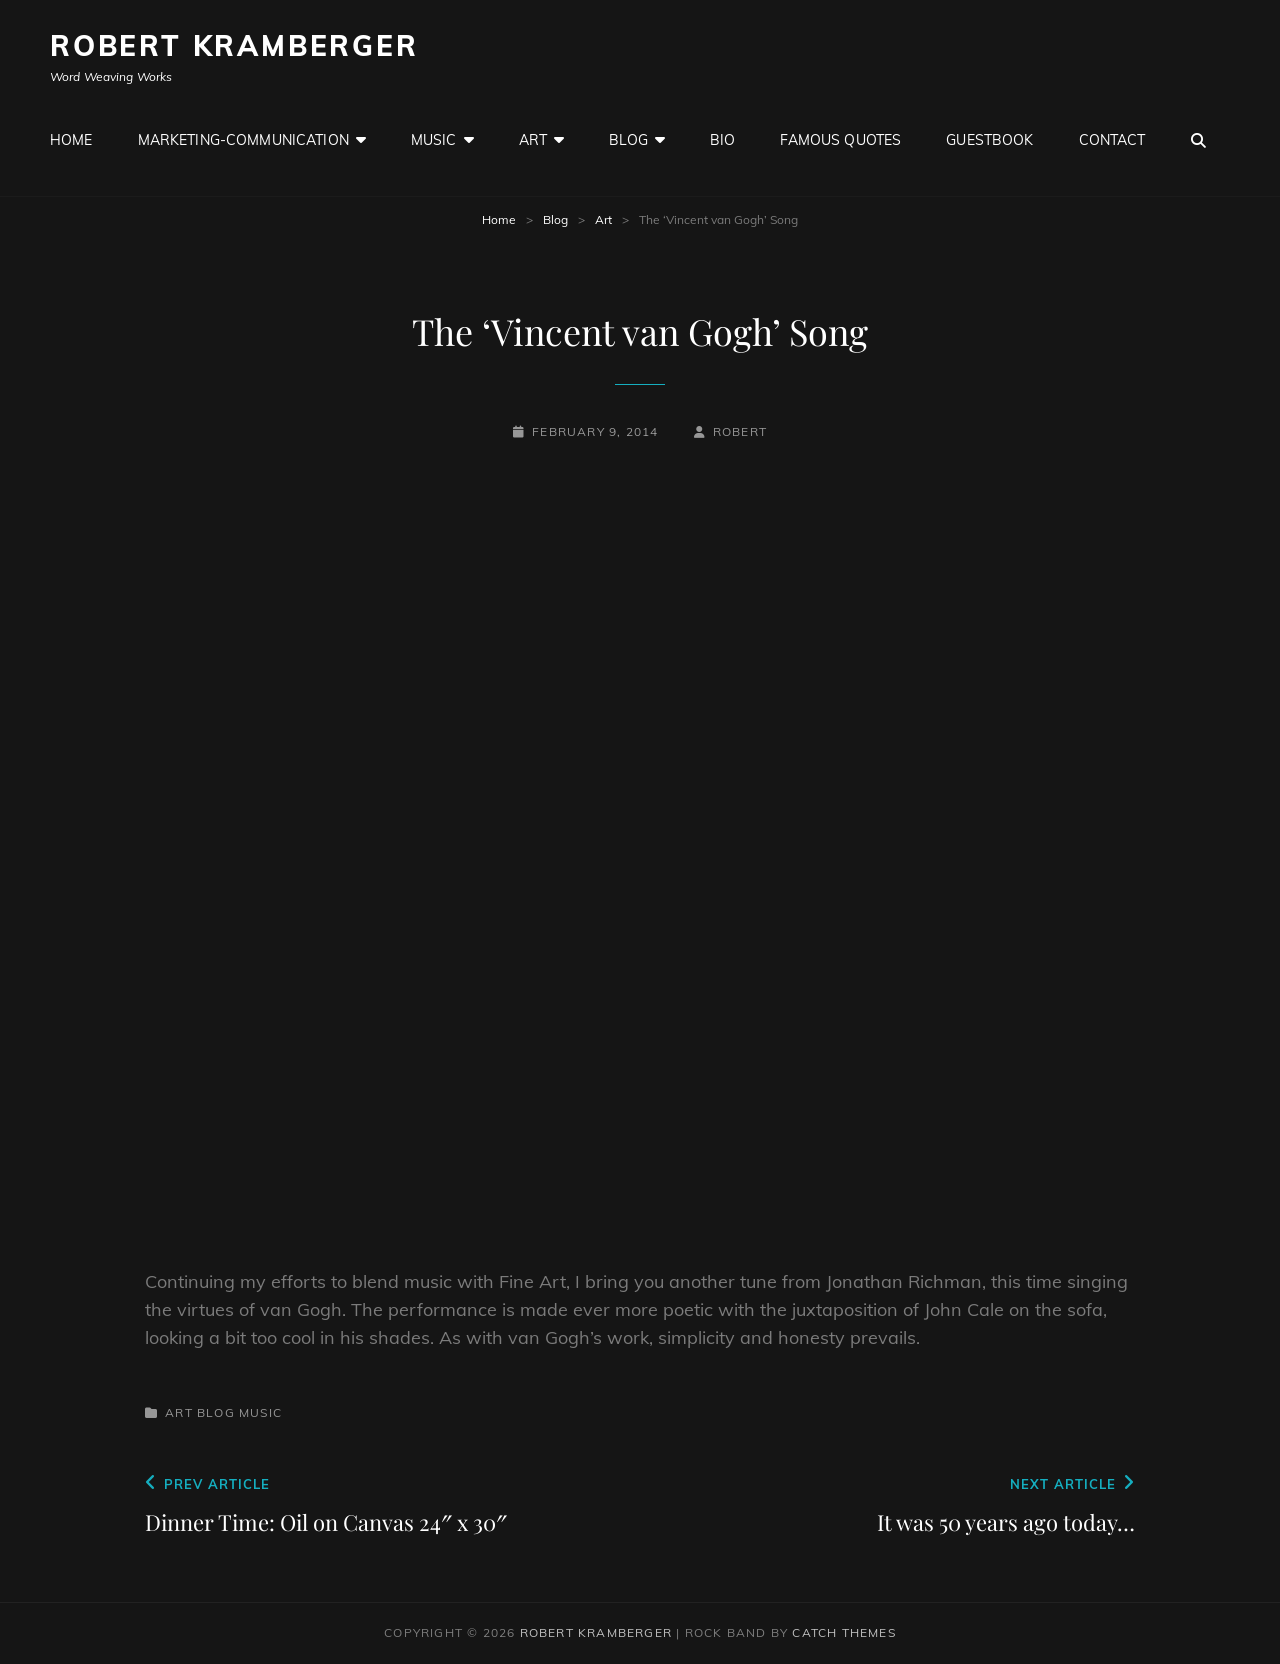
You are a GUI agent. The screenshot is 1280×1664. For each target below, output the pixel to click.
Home (71, 140)
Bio (722, 140)
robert (740, 431)
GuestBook (989, 140)
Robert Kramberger (234, 45)
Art (533, 140)
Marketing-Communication (243, 140)
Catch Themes (843, 1632)
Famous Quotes (840, 140)
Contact (1112, 140)
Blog (628, 140)
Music (434, 140)
